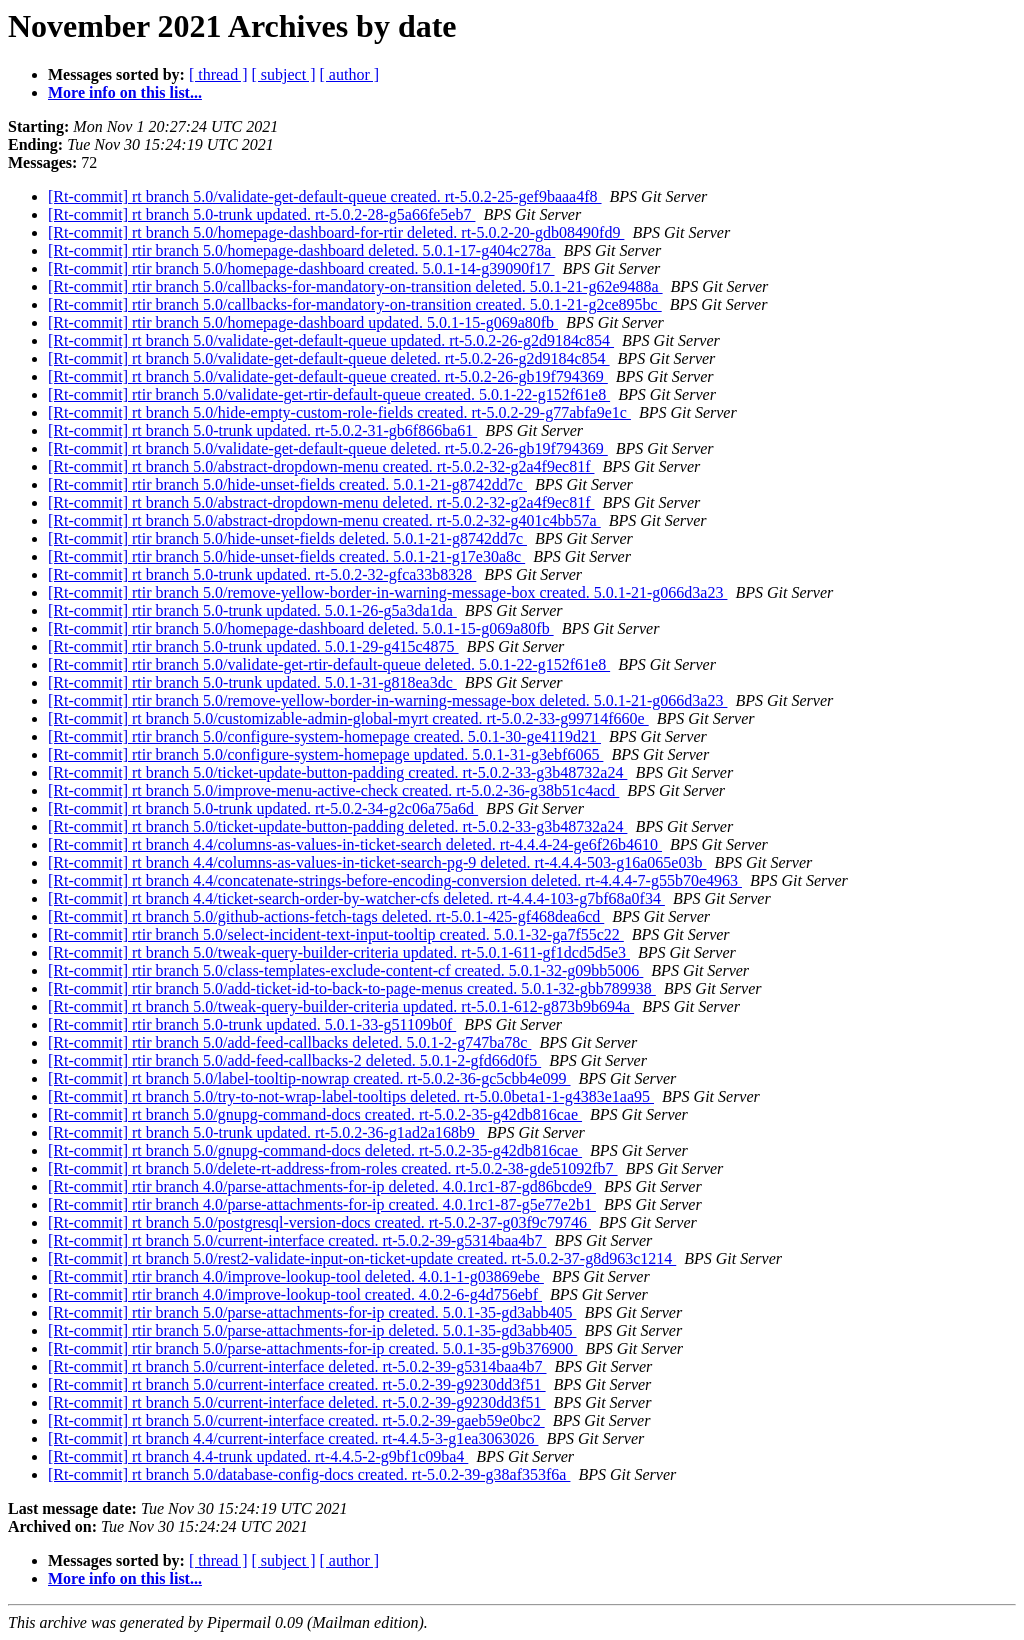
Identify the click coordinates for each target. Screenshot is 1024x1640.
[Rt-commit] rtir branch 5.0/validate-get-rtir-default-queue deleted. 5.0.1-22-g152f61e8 (329, 664)
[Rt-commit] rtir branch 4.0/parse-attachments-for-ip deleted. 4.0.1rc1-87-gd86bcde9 (322, 1186)
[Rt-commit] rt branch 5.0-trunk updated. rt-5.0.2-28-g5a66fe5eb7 (261, 214)
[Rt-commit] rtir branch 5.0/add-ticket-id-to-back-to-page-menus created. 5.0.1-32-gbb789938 (352, 988)
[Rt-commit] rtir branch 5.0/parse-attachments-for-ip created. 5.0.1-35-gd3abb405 (312, 1312)
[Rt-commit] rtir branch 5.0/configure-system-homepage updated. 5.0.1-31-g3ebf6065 (325, 754)
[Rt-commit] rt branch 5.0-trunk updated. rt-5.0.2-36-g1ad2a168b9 (263, 1132)
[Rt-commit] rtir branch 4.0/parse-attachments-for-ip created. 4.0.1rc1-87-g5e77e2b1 (322, 1204)
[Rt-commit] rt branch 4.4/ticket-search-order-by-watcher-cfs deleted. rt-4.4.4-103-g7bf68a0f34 (356, 898)
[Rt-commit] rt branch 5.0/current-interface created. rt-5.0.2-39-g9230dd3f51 (297, 1384)
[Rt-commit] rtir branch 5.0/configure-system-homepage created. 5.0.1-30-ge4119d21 (324, 736)
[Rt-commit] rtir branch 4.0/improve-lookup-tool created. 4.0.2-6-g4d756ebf (295, 1294)
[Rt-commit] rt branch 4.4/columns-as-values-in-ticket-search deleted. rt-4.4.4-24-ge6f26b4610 (355, 844)
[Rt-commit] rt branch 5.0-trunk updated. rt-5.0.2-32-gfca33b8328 (262, 574)
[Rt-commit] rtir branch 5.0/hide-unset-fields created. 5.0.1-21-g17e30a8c (286, 556)
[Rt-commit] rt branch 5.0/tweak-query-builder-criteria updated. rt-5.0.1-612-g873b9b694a (341, 1006)
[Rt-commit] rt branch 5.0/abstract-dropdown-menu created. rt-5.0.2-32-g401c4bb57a (324, 520)
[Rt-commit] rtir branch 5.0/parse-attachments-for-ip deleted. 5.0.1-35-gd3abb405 (312, 1330)
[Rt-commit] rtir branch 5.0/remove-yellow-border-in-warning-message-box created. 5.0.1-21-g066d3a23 (387, 592)
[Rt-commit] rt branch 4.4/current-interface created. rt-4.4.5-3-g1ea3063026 (293, 1438)
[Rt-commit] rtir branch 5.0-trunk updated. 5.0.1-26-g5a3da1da (252, 610)
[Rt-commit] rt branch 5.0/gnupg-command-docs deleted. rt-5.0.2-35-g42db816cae (315, 1150)
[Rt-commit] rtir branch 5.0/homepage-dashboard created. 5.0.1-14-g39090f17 (301, 268)
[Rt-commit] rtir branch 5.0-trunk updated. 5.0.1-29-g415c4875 (253, 646)
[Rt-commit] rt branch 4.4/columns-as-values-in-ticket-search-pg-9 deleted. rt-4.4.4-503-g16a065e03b (377, 862)
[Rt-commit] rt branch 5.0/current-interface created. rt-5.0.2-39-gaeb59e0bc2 (296, 1420)
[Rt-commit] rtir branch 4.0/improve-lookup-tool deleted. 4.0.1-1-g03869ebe (296, 1276)
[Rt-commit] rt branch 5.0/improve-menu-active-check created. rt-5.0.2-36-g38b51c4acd (333, 790)
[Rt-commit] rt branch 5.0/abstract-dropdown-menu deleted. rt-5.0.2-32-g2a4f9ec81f (321, 502)
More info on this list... (125, 92)
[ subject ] (284, 74)
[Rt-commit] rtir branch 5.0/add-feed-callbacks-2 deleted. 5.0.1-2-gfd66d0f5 (294, 1060)
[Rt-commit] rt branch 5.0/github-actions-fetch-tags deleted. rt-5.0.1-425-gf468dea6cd (326, 916)
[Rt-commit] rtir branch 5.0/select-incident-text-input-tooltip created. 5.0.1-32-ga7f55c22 (336, 934)
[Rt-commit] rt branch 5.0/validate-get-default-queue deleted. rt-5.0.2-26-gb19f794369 (328, 448)
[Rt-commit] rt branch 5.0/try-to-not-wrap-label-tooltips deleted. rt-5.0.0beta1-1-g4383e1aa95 (351, 1096)
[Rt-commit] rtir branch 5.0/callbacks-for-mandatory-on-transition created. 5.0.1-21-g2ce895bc (355, 304)
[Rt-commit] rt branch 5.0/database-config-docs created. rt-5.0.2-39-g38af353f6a (309, 1474)
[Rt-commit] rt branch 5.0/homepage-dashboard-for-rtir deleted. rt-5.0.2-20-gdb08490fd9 (336, 232)
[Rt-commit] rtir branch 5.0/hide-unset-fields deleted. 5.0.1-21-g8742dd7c (287, 538)
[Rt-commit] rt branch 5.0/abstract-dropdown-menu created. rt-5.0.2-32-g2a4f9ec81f (321, 466)
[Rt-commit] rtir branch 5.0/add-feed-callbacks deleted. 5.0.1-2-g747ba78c (289, 1042)
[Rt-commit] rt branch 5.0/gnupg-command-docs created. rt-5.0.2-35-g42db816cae (315, 1114)
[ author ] (350, 74)
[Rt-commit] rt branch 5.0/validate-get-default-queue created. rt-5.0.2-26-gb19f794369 (328, 376)
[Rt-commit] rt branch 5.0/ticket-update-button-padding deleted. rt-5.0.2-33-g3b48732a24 (337, 826)
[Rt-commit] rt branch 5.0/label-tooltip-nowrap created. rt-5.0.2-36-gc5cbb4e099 (309, 1078)
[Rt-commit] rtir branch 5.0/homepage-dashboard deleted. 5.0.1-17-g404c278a (301, 250)
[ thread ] (218, 74)
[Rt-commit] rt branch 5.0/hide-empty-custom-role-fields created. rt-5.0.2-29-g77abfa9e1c (339, 412)
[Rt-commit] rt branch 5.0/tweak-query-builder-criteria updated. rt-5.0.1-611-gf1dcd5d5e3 (339, 952)
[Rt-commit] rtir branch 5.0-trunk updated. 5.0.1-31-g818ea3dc (252, 682)
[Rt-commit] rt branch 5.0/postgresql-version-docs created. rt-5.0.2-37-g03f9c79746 (319, 1222)
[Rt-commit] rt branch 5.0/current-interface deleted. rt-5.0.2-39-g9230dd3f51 (297, 1402)
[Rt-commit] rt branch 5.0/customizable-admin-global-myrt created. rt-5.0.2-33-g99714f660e (348, 718)
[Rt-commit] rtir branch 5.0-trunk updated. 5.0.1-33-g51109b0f (252, 1024)
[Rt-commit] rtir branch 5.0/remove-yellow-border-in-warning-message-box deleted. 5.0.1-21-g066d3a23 (387, 700)
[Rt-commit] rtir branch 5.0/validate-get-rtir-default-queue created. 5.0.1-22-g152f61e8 (329, 394)
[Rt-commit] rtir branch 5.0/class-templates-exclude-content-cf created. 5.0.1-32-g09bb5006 (345, 970)
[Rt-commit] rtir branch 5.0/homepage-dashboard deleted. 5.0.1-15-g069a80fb (301, 628)
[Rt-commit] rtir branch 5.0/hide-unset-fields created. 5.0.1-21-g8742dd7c (287, 484)
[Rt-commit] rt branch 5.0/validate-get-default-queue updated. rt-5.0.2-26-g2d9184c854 (331, 340)
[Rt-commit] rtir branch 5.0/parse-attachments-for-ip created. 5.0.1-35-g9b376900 (312, 1348)
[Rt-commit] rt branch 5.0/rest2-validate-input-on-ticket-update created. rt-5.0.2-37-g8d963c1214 (362, 1258)
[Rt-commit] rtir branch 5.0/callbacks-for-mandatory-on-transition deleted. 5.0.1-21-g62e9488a (355, 286)
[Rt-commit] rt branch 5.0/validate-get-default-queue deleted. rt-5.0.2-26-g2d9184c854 (329, 358)
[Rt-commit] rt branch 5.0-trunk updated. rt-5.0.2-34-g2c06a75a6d (263, 808)
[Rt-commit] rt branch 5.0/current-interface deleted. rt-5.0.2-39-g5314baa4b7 (297, 1366)
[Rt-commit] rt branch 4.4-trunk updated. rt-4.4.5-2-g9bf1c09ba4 (258, 1456)
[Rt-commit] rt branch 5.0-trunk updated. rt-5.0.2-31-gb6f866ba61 (262, 430)
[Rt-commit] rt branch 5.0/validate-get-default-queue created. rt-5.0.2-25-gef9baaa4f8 (325, 196)
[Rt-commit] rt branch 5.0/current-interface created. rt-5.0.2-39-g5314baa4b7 (297, 1240)
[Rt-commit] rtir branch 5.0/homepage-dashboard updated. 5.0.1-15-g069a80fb (303, 322)
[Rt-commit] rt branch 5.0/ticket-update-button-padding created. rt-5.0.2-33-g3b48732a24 (337, 772)
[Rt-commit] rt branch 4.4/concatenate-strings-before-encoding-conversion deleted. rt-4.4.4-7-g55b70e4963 (395, 880)
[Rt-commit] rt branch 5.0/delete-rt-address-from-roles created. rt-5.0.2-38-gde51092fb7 (333, 1168)
